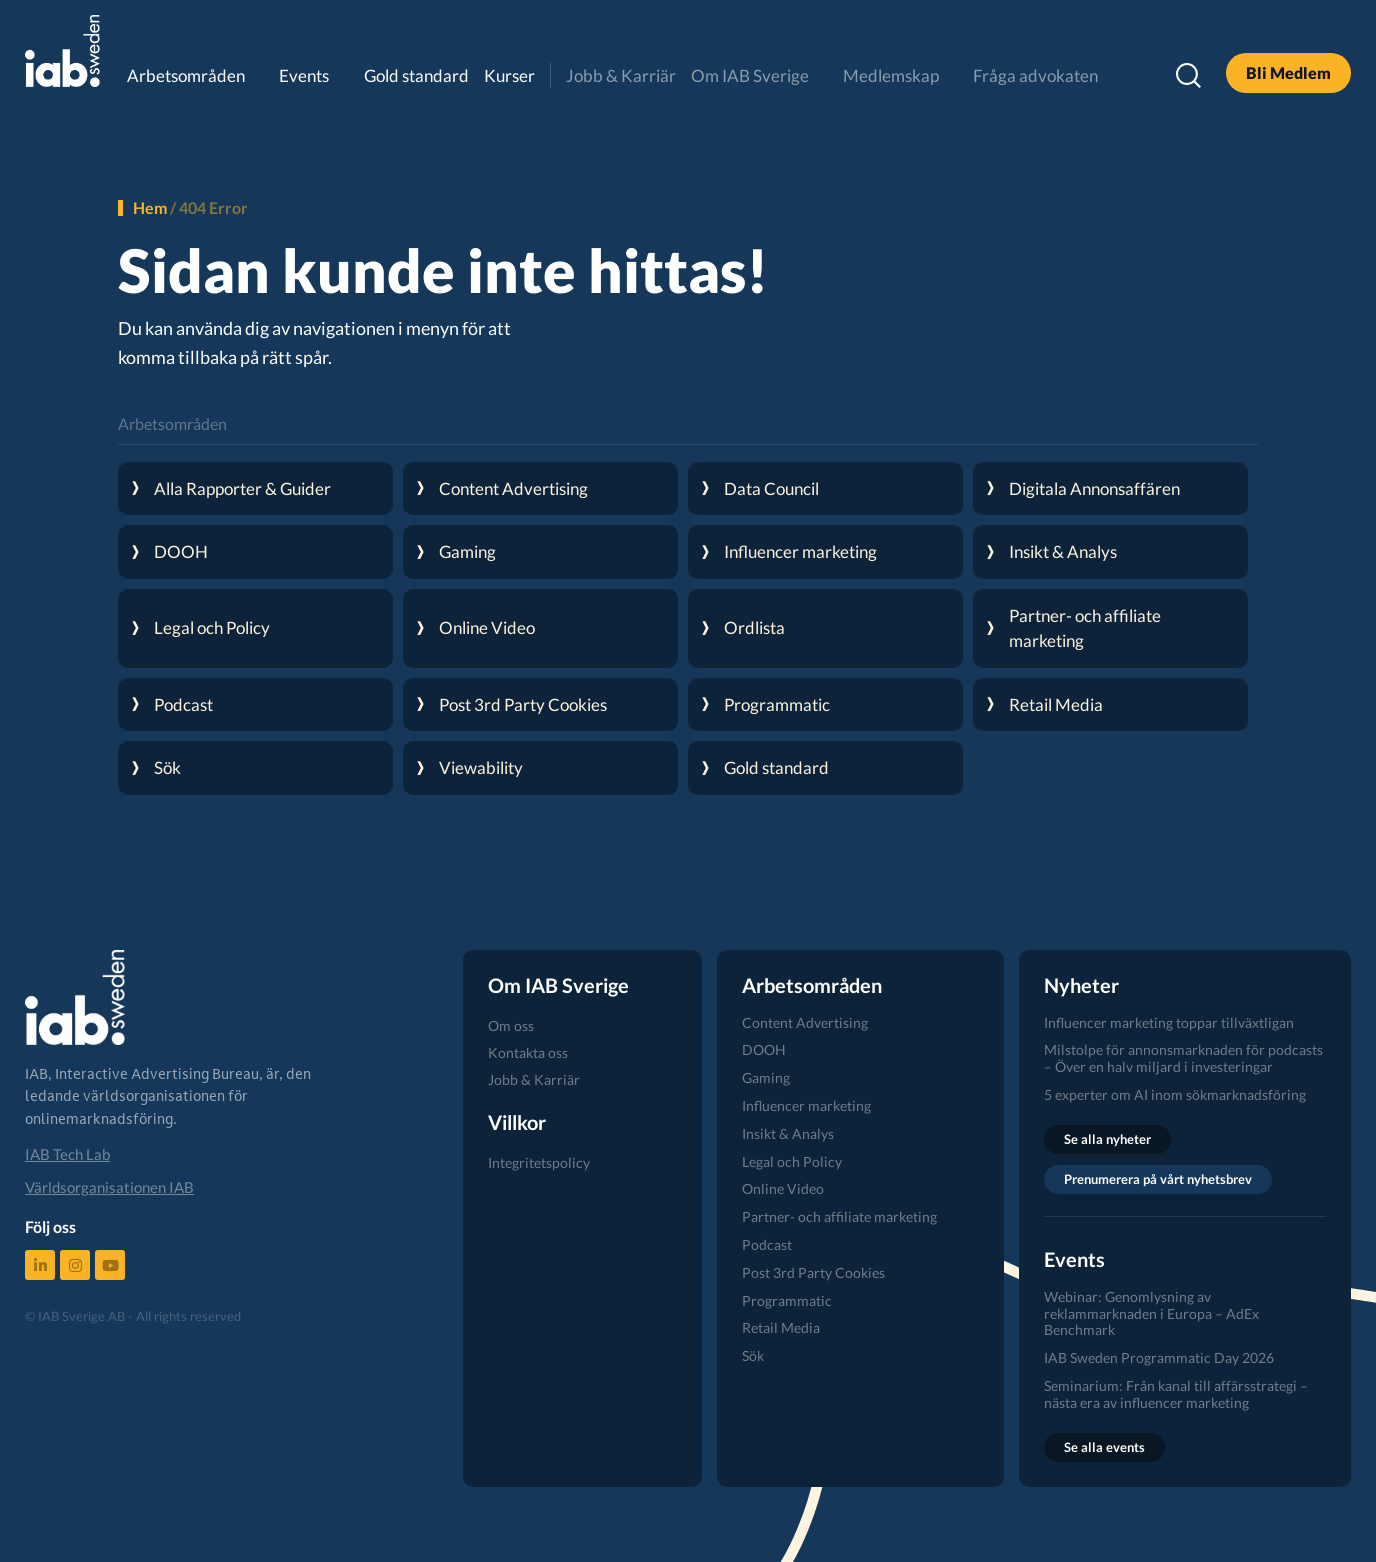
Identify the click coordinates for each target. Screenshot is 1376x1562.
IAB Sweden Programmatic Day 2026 (1159, 1357)
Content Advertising (805, 1022)
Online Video (783, 1188)
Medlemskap (891, 75)
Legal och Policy (792, 1161)
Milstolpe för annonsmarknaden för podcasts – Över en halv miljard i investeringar (1183, 1058)
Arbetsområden (186, 75)
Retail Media (781, 1327)
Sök (753, 1355)
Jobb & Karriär (621, 75)
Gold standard (416, 75)
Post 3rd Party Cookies (813, 1272)
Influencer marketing (806, 1105)
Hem (150, 207)
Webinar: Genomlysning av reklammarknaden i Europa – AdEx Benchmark (1151, 1313)
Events (304, 75)
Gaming (766, 1077)
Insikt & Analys (788, 1133)
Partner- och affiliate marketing (839, 1216)
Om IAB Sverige (750, 75)
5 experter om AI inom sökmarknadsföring (1175, 1094)
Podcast (767, 1244)
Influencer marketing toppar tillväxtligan (1169, 1022)
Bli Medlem (1288, 72)
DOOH (764, 1049)
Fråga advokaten (1035, 75)
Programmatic (787, 1300)
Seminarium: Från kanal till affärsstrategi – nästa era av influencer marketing (1176, 1394)
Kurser (509, 75)
